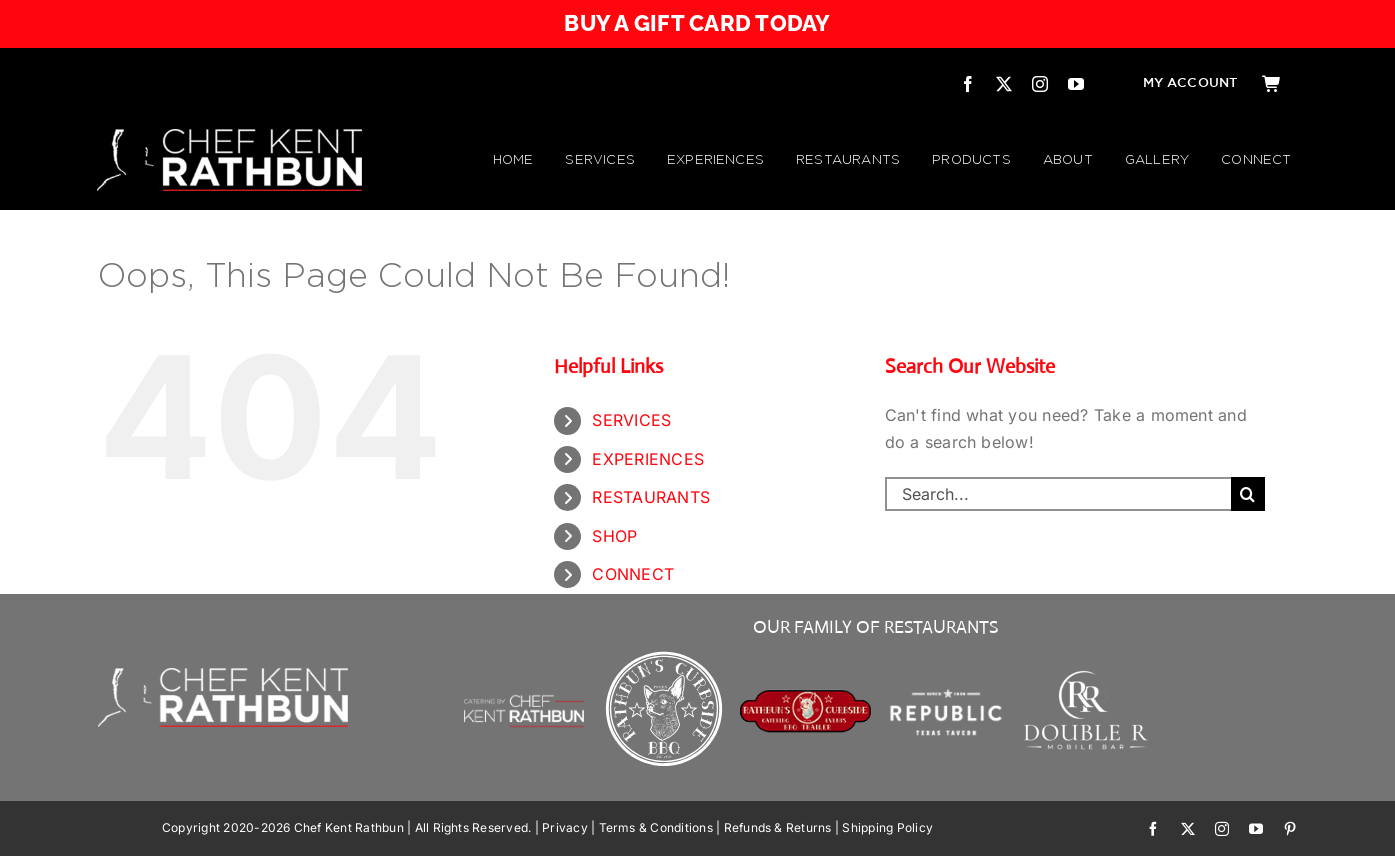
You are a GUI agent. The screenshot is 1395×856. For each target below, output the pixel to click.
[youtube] (1076, 84)
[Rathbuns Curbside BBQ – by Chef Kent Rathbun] (664, 654)
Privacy (565, 827)
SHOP (614, 536)
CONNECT (633, 574)
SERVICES (631, 420)
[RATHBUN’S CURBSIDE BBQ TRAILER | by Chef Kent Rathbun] (805, 697)
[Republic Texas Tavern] (946, 654)
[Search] (1248, 494)
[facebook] (968, 84)
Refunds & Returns (778, 827)
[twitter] (1004, 84)
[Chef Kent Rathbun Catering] (524, 673)
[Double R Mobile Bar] (1086, 677)
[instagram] (1040, 84)
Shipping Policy (887, 827)
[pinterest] (1290, 829)
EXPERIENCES (648, 459)
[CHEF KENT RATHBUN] (229, 137)
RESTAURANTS (651, 497)
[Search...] (1058, 494)
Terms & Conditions (656, 827)
